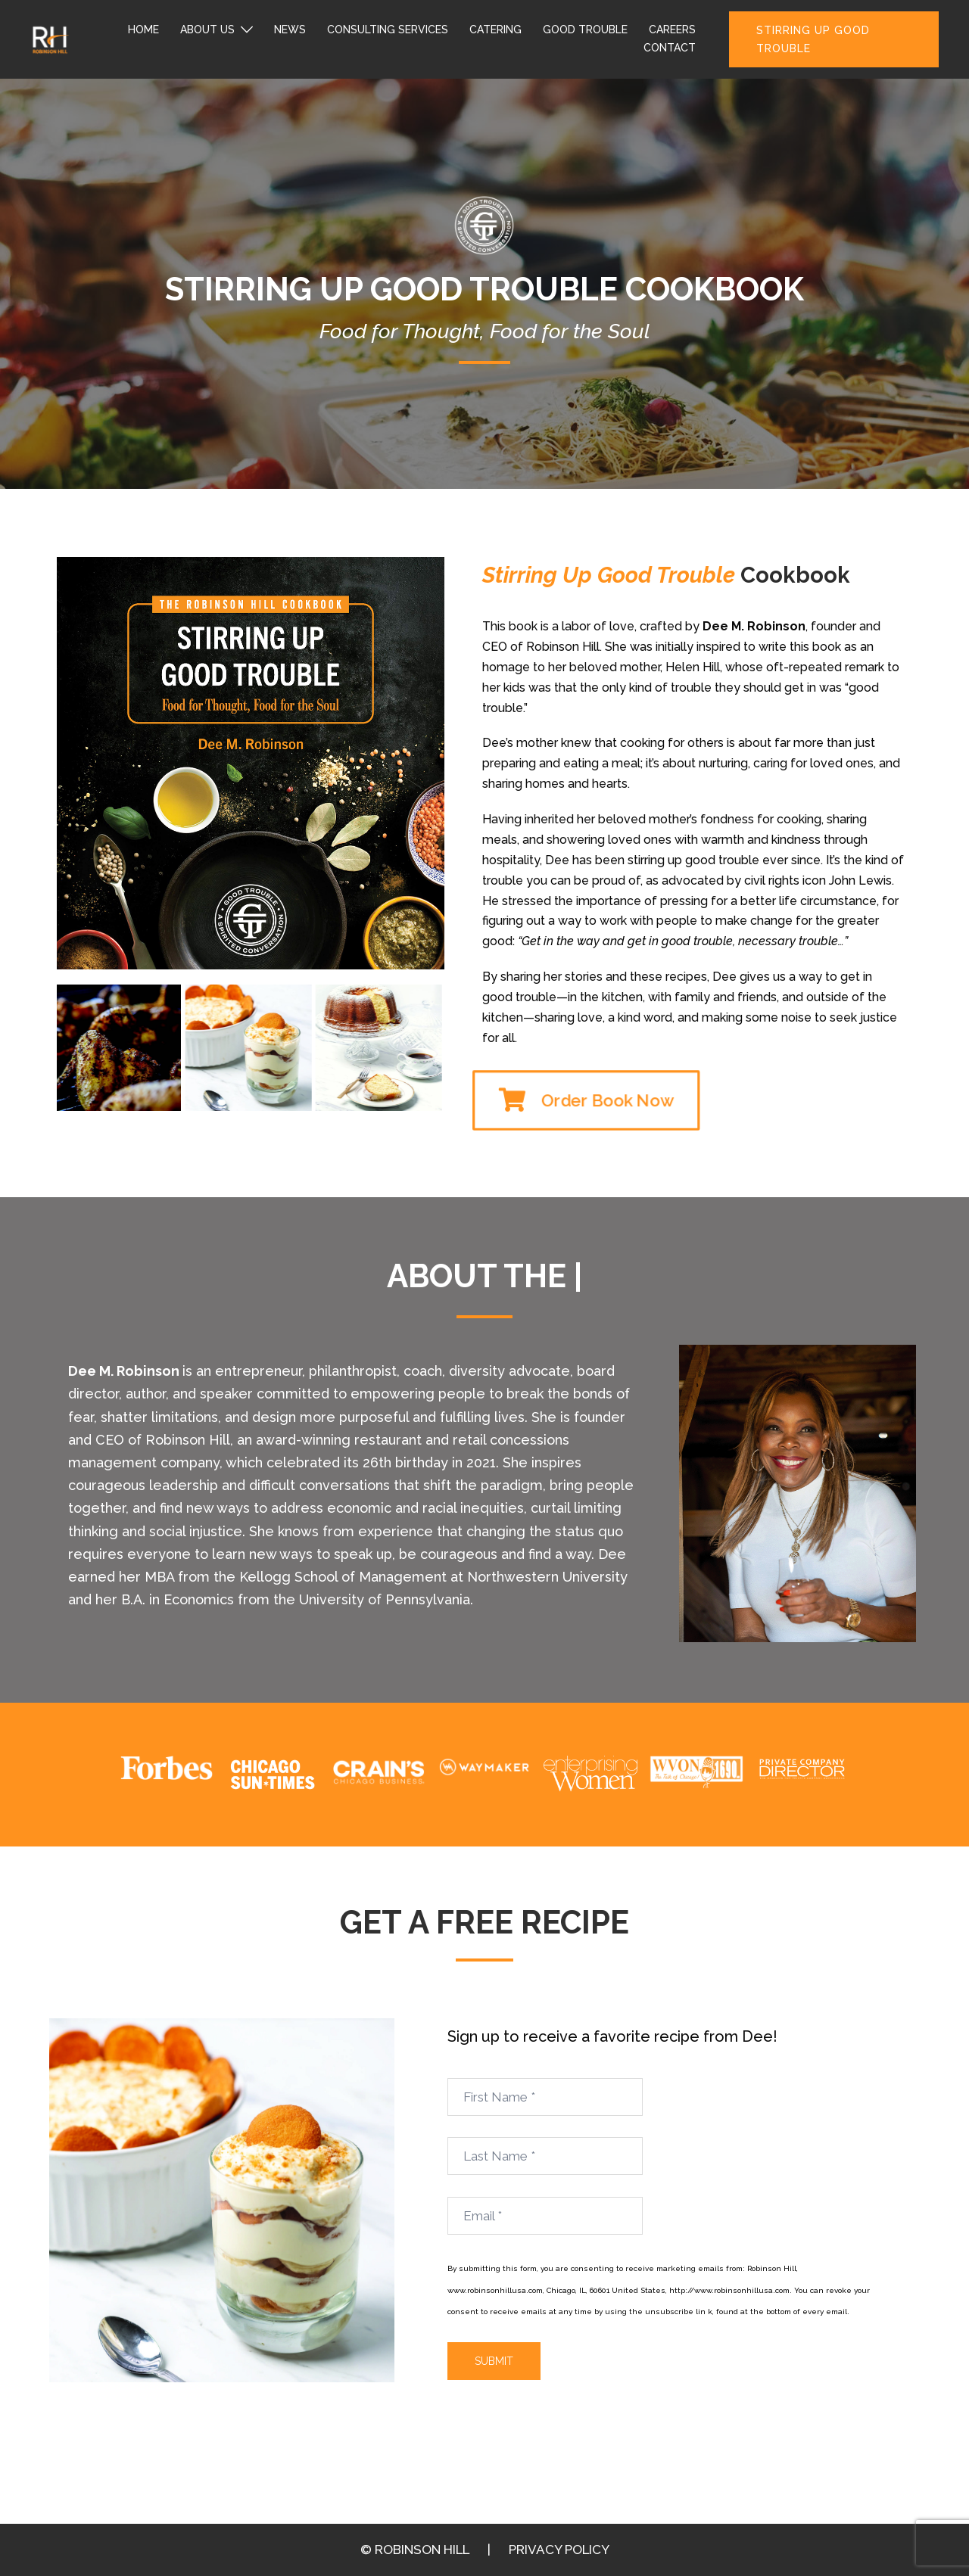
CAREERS (672, 29)
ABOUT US (207, 29)
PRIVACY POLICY (559, 2549)
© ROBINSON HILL (414, 2549)
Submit (494, 2361)
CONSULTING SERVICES (387, 29)
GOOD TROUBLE (585, 29)
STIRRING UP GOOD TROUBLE (813, 39)
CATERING (495, 29)
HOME (143, 29)
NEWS (290, 29)
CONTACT (669, 48)
